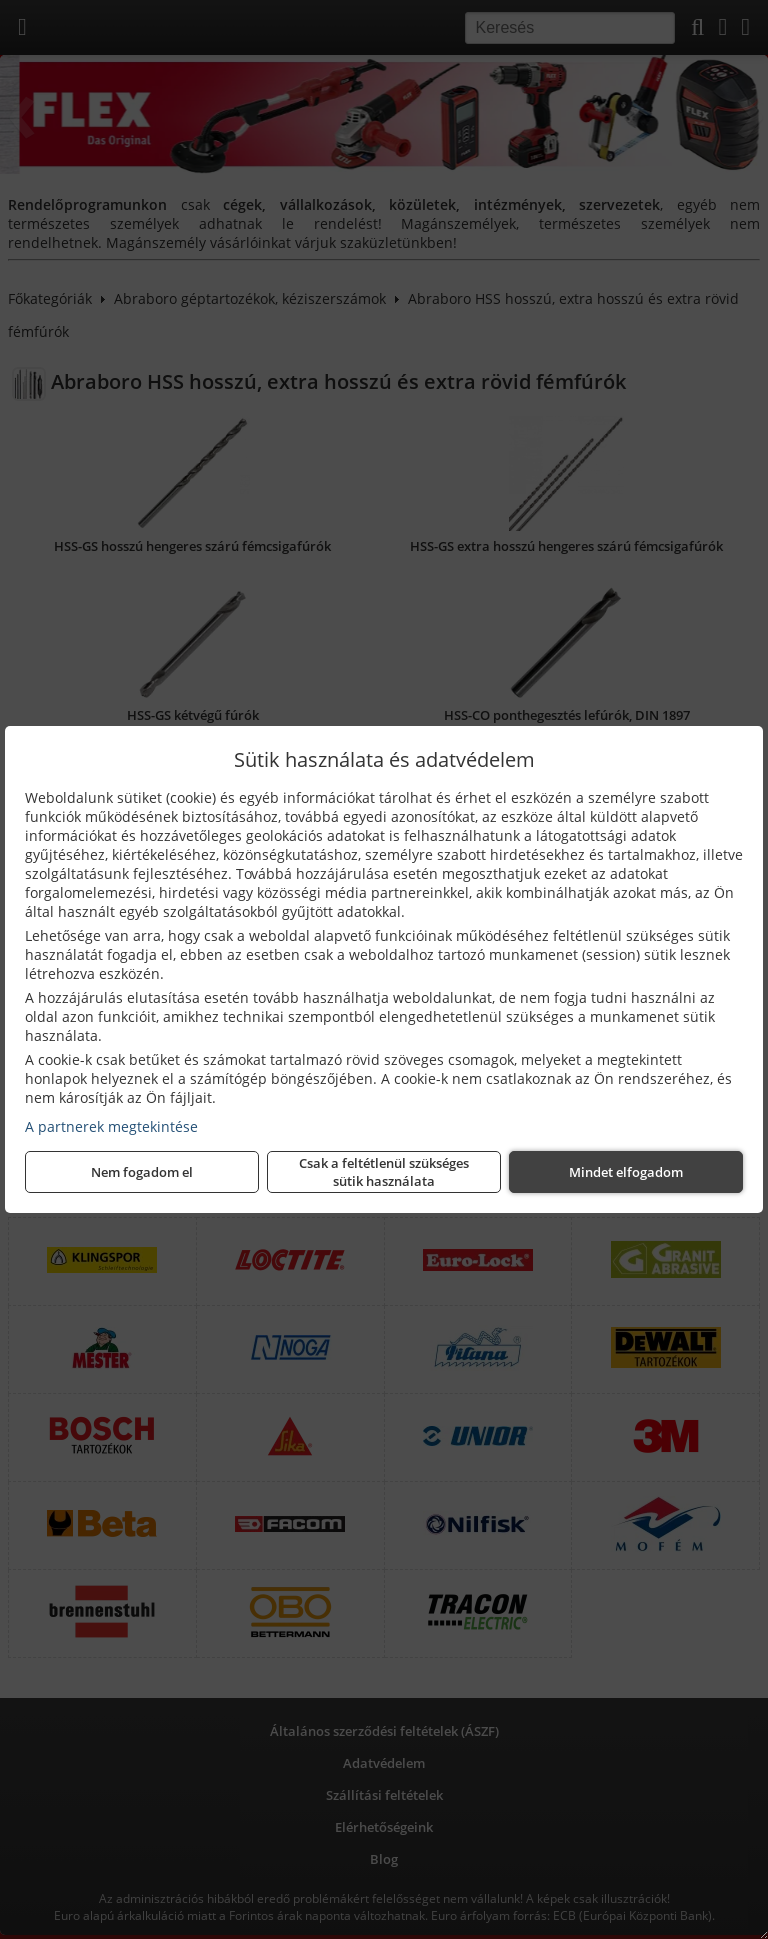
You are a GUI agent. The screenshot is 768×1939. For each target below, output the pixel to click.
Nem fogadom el (142, 1172)
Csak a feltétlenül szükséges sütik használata (384, 1172)
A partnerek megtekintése (111, 1126)
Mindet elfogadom (626, 1172)
